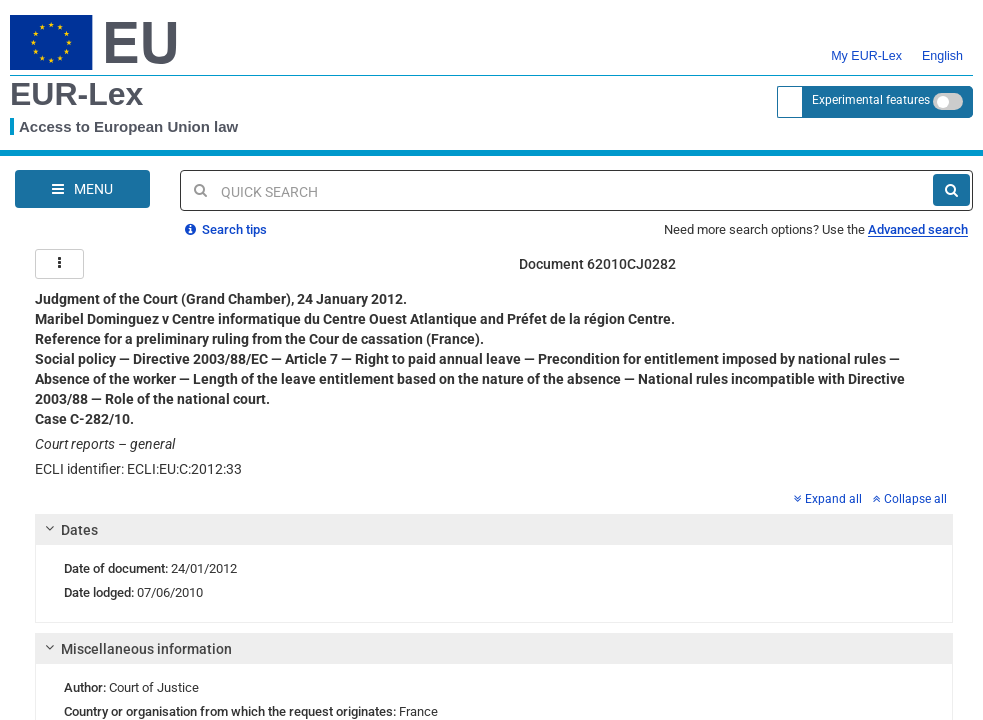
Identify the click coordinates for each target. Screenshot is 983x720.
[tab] (494, 529)
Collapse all (910, 498)
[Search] (951, 190)
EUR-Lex (76, 94)
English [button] (942, 44)
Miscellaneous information (136, 648)
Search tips (226, 228)
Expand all (828, 498)
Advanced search (918, 228)
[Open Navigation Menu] (82, 189)
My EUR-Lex (866, 44)
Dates (69, 529)
